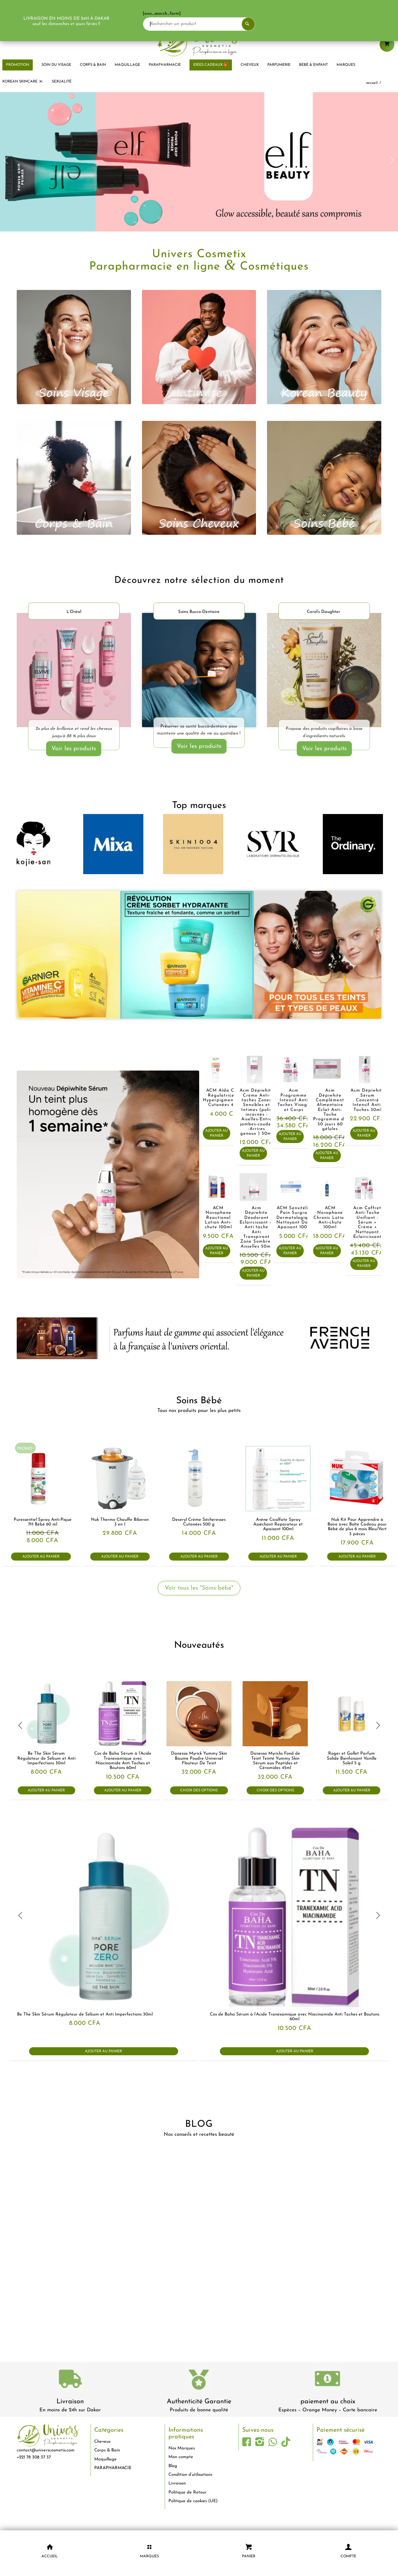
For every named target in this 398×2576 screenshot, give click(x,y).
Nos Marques (181, 2448)
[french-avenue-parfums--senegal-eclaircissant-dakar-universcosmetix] (199, 1338)
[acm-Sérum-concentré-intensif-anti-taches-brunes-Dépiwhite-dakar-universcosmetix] (108, 1174)
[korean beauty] (324, 347)
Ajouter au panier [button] (216, 1133)
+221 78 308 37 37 (34, 2457)
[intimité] (199, 347)
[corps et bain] (74, 478)
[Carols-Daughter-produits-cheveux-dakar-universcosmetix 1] (324, 671)
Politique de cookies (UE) (193, 2501)
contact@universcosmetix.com (46, 2450)
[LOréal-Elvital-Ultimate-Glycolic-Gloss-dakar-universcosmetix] (74, 671)
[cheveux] (199, 478)
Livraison (70, 2401)
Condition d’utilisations (190, 2474)
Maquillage (105, 2459)
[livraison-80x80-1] (70, 2380)
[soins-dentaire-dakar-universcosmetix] (199, 670)
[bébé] (324, 478)
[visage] (74, 347)
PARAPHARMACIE (112, 2468)
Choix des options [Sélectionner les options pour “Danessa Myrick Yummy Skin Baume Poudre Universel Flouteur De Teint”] (199, 1790)
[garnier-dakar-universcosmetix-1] (199, 954)
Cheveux (102, 2441)
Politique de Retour (187, 2492)
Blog (172, 2466)
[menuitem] (56, 65)
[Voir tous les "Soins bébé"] (199, 1588)
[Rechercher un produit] (210, 24)
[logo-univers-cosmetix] (199, 42)
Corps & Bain (107, 2450)
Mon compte (180, 2457)
